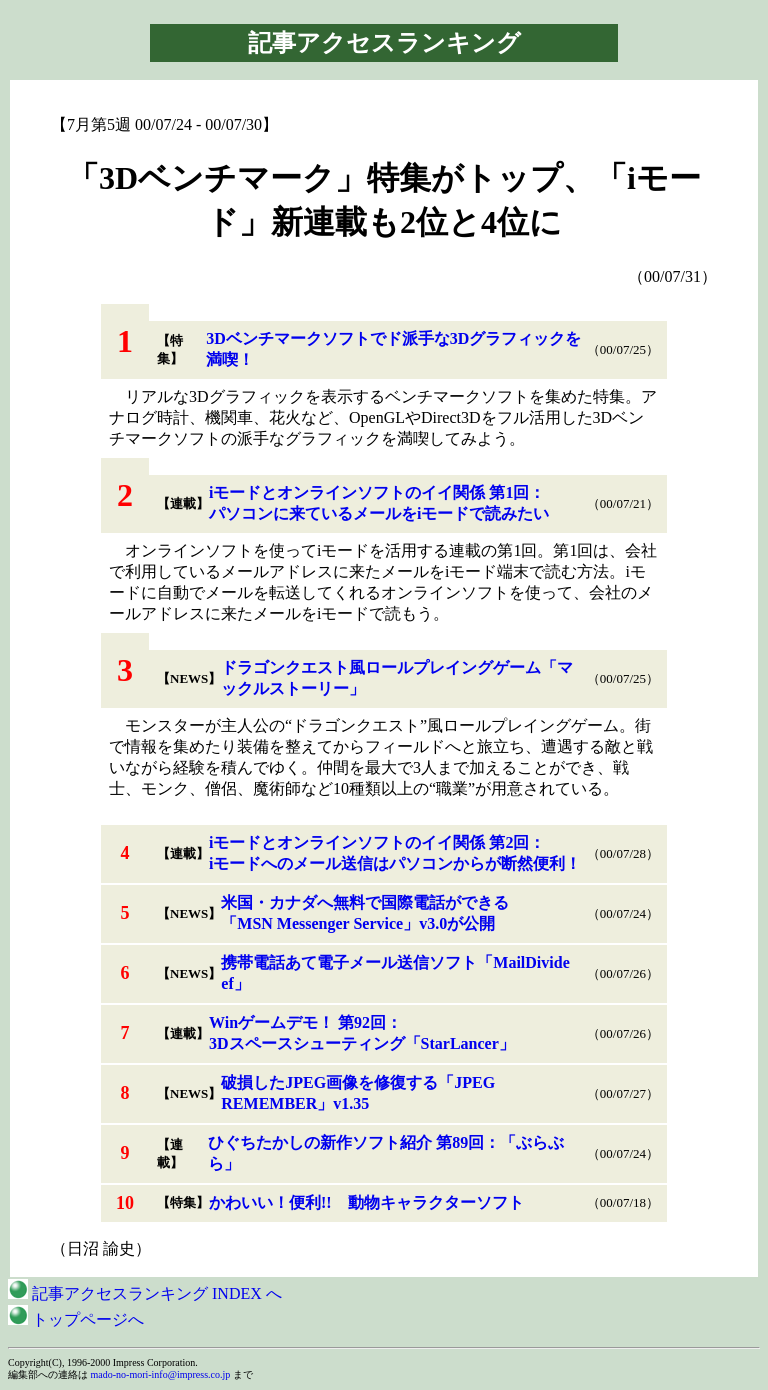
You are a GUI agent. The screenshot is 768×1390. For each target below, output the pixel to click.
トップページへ (76, 1319)
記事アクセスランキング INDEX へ (145, 1293)
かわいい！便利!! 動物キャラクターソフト (366, 1202)
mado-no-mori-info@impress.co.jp (161, 1374)
